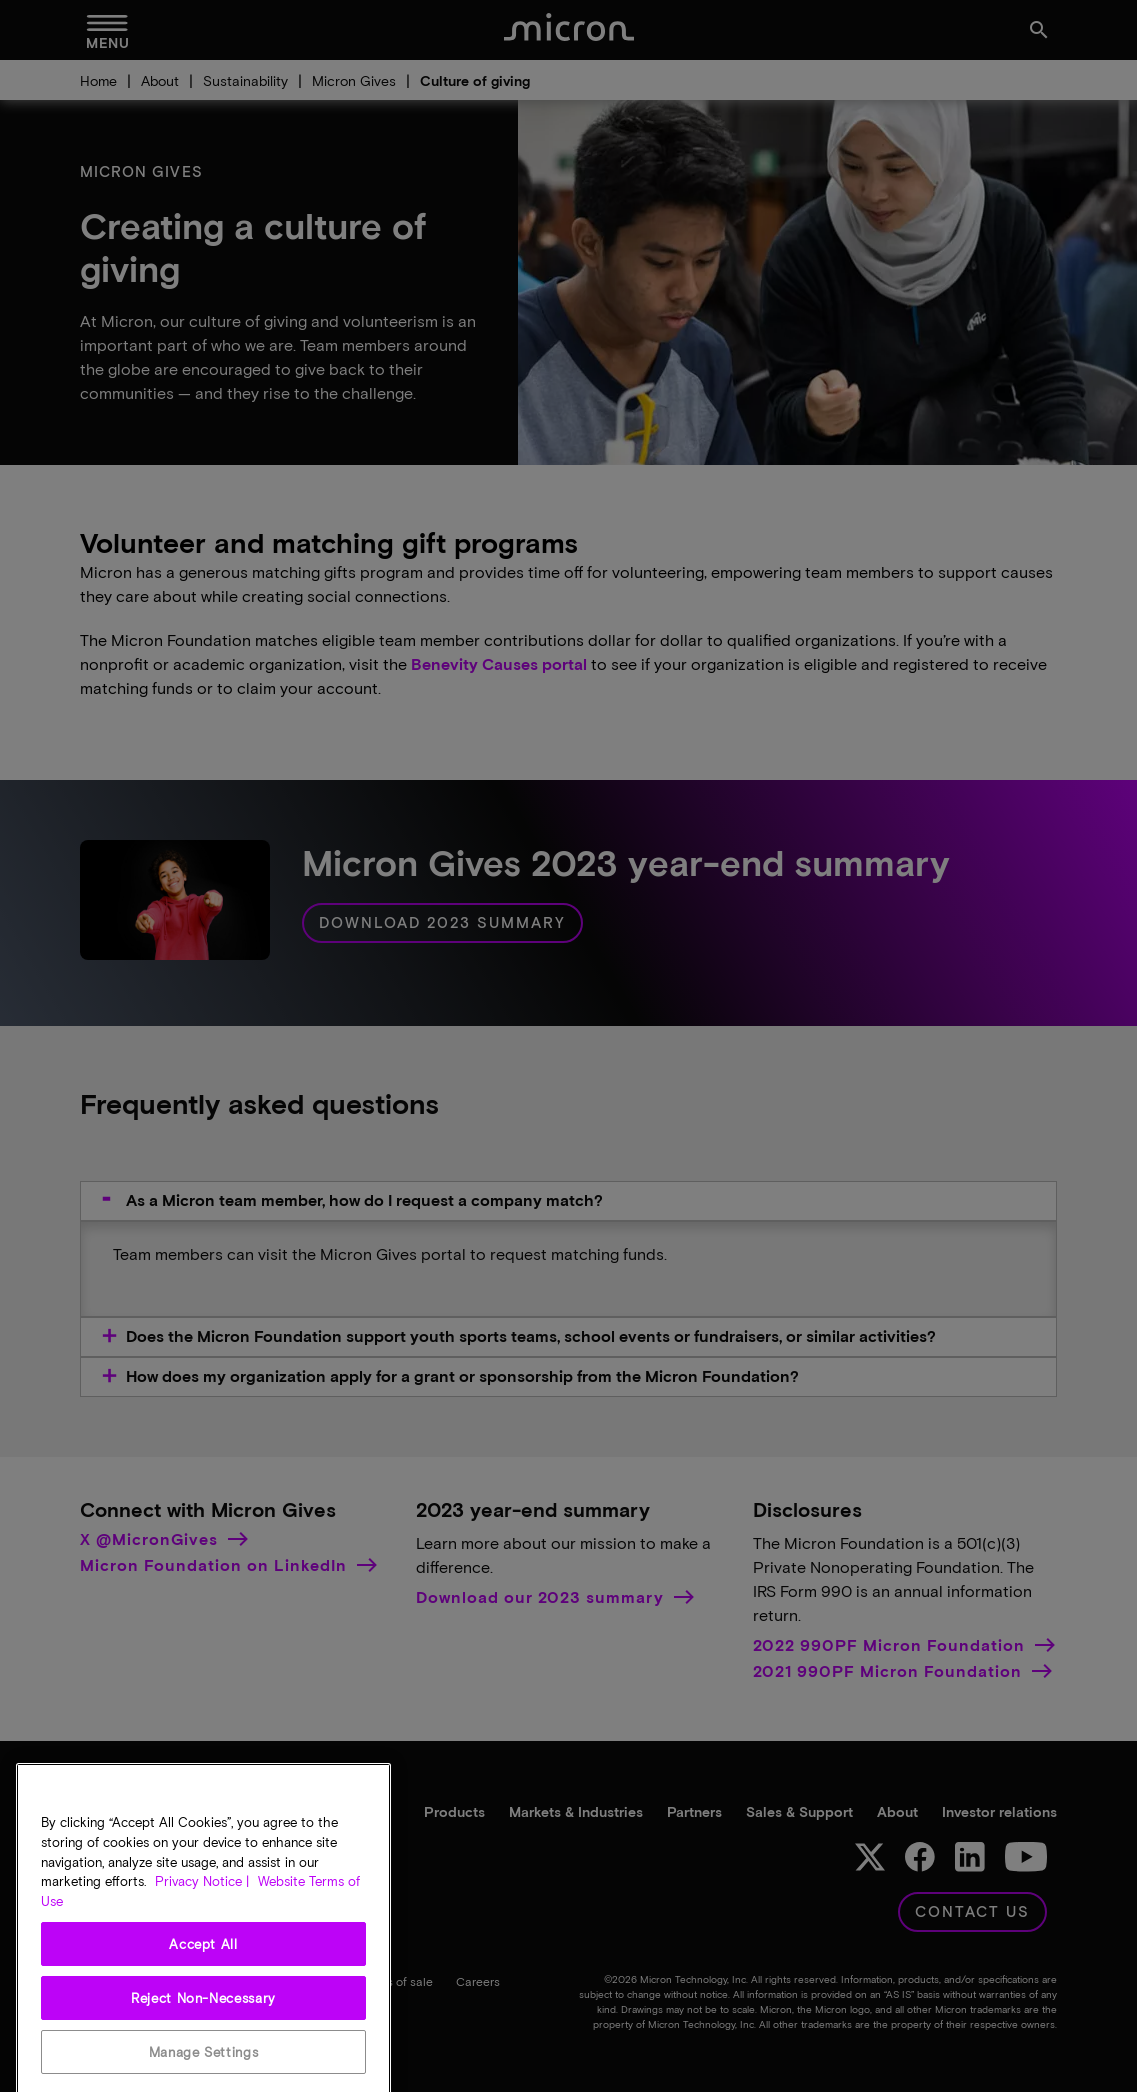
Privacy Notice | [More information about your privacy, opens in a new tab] (202, 2066)
